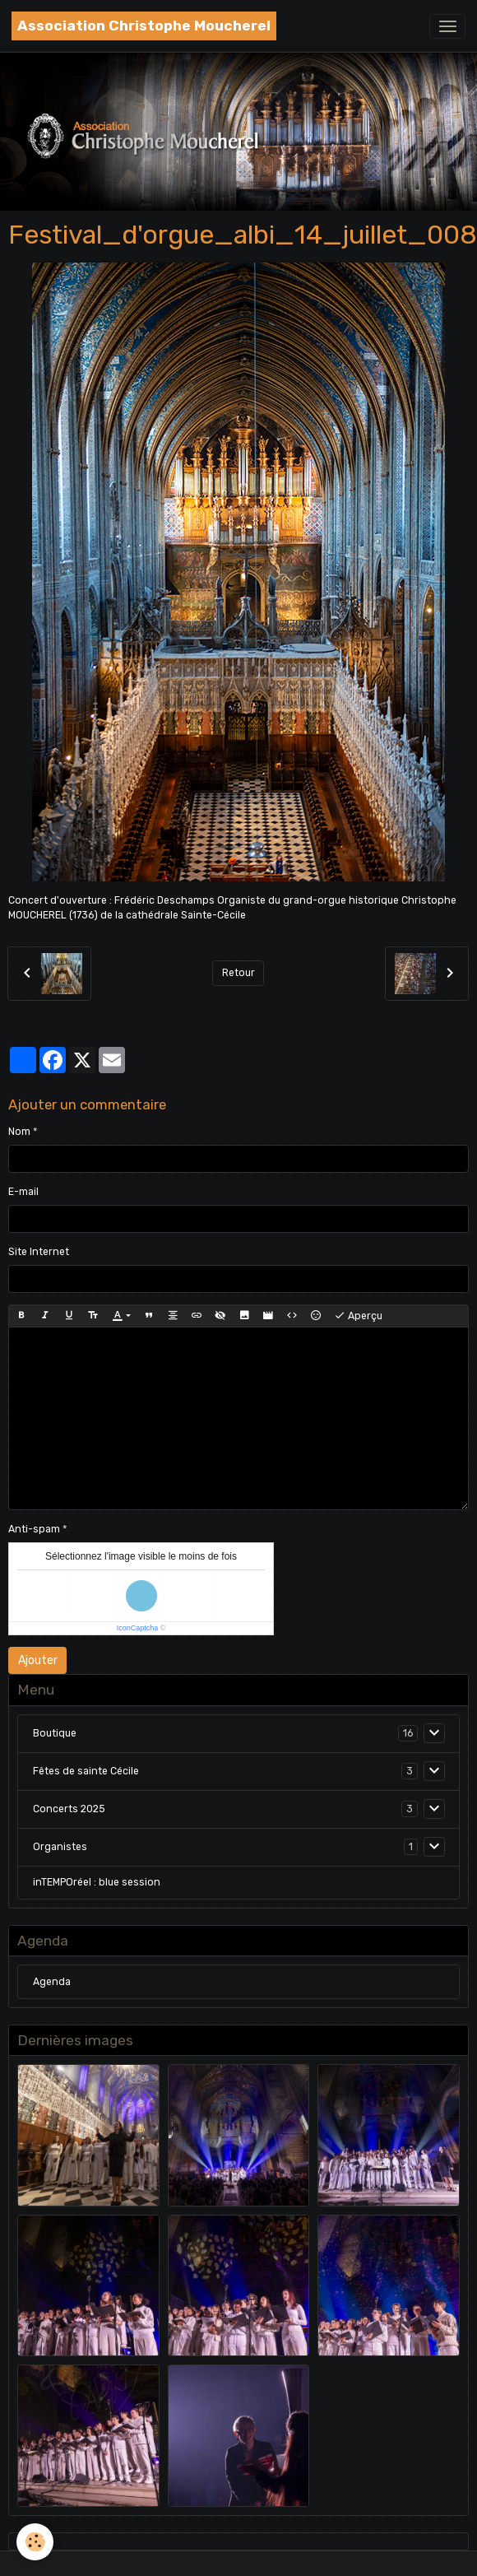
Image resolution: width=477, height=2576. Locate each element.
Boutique (54, 1733)
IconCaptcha (138, 1628)
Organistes (60, 1847)
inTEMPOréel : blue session (96, 1882)
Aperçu (358, 1316)
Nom (19, 1131)
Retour (238, 973)
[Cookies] (34, 2541)
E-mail (23, 1191)
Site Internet (38, 1252)
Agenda (52, 1982)
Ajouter (38, 1660)
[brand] (144, 26)
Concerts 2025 (69, 1809)
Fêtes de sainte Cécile (86, 1771)
